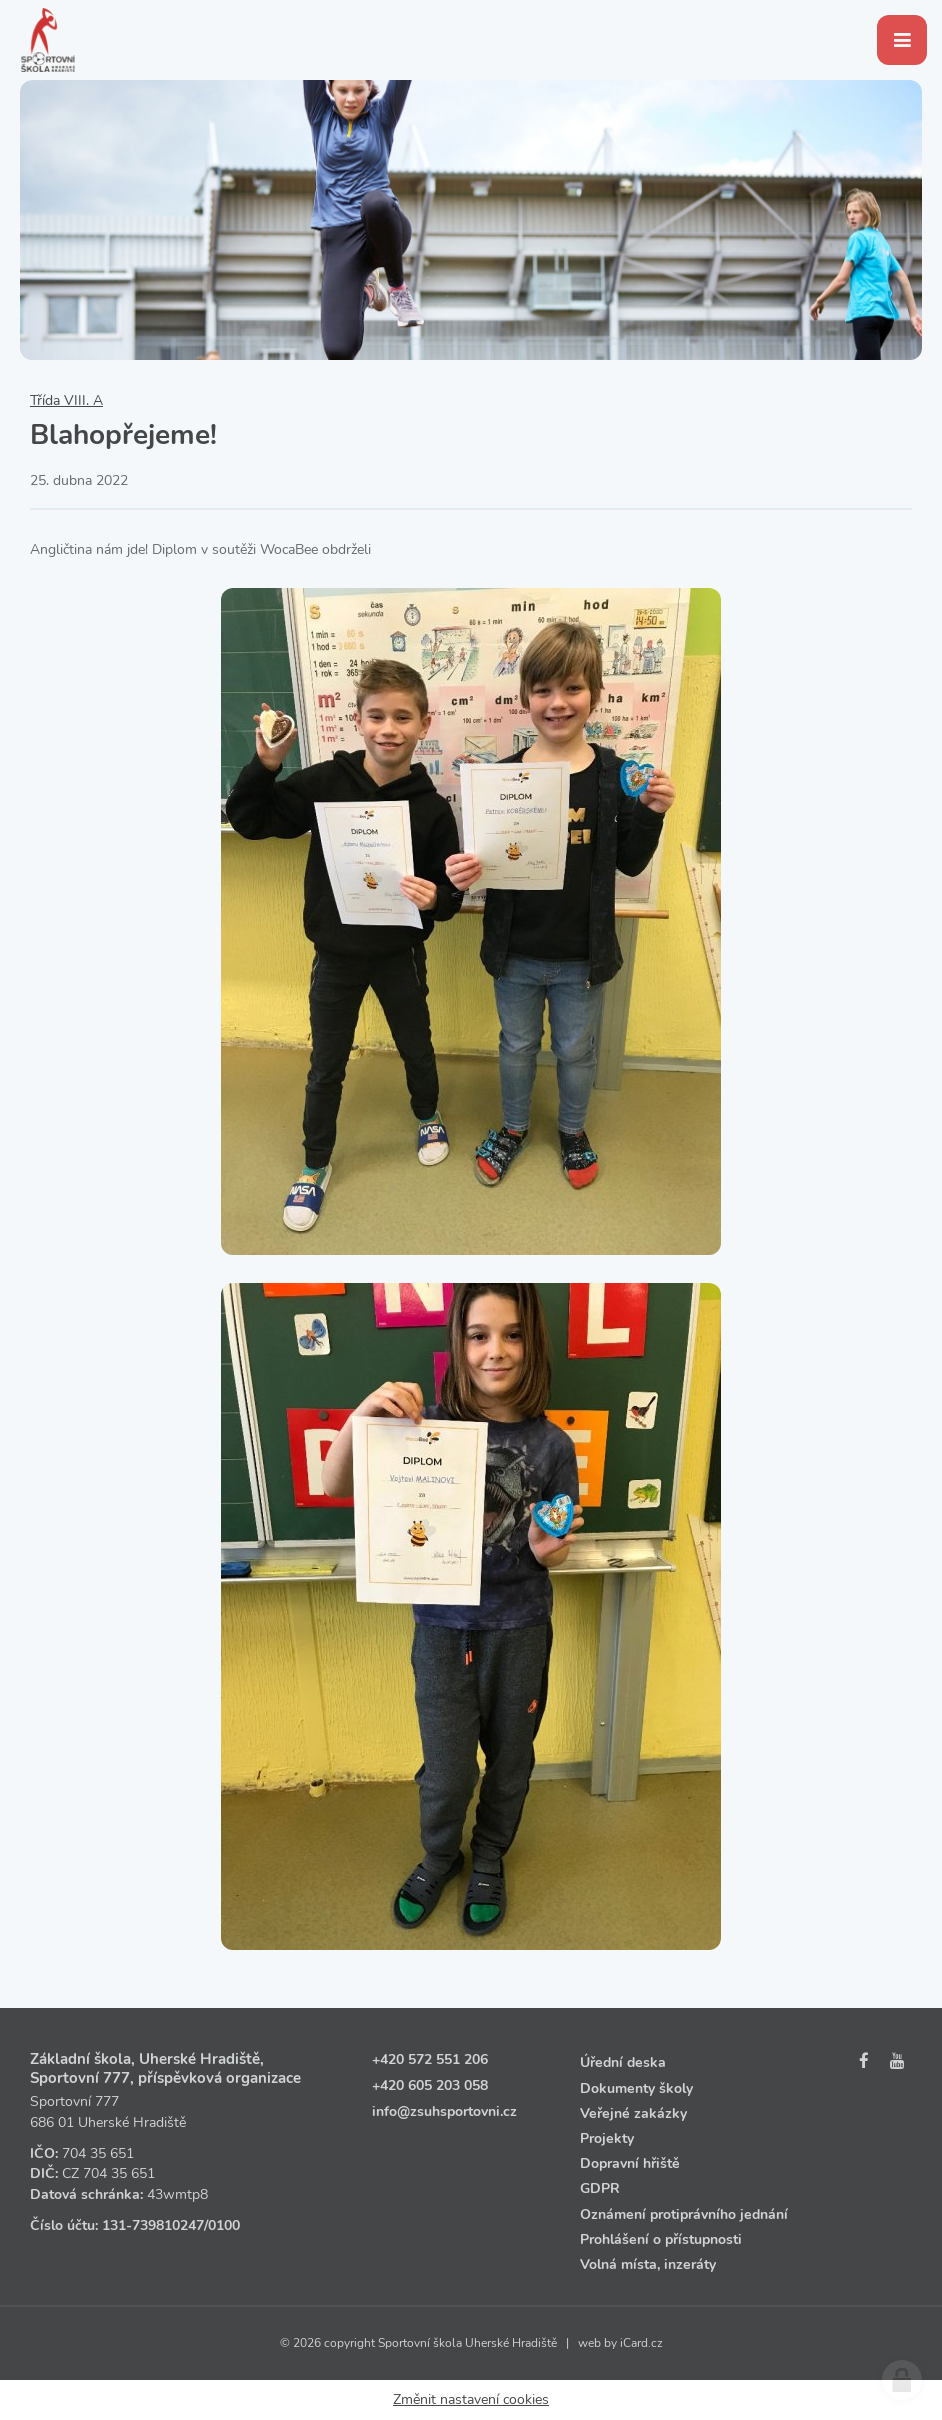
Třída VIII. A (66, 400)
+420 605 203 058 (430, 2085)
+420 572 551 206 (430, 2059)
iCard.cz (641, 2343)
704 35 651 (98, 2153)
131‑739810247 (153, 2225)
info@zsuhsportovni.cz (444, 2111)
